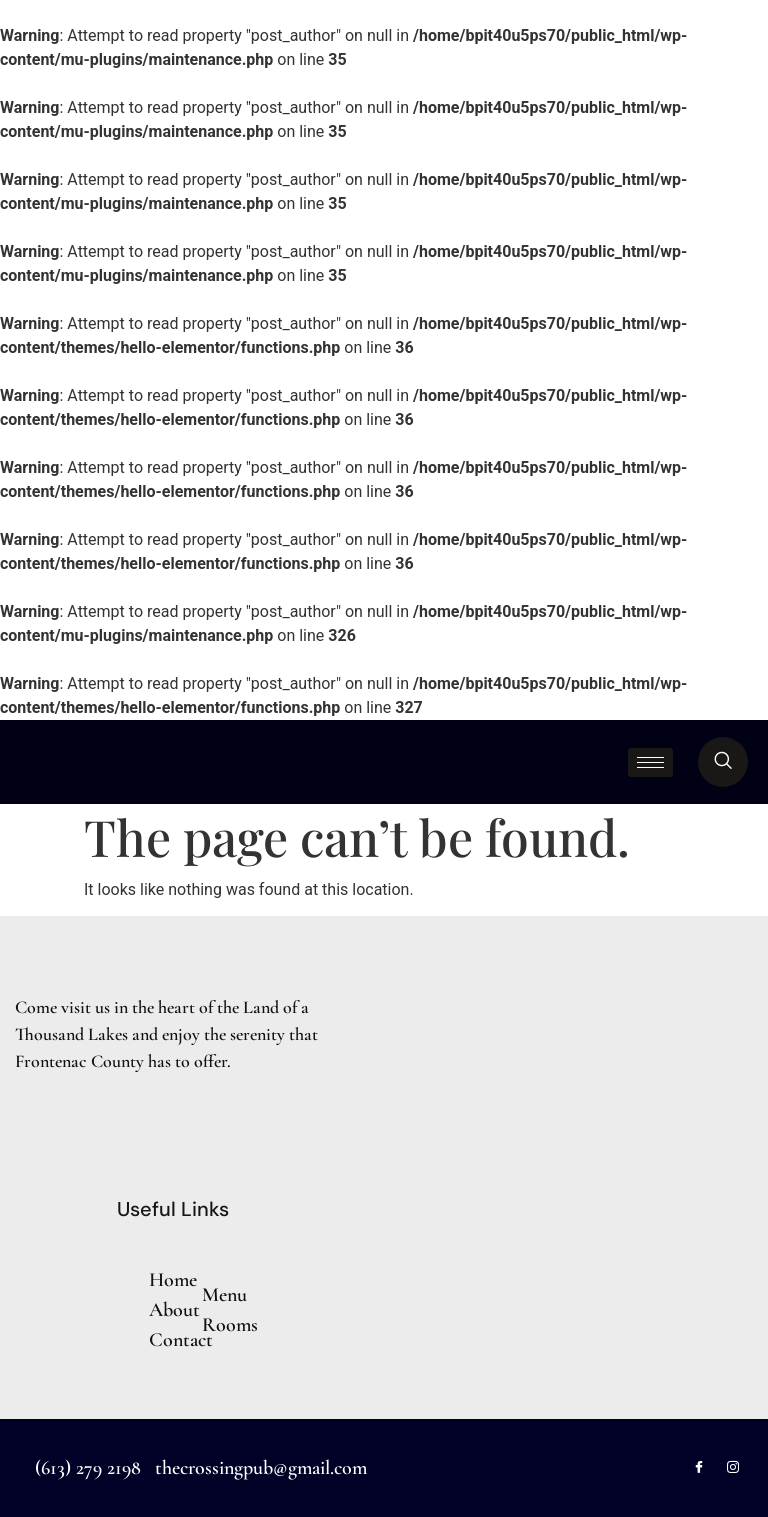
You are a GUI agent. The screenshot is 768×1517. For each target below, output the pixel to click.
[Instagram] (733, 1468)
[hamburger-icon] (650, 762)
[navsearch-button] (723, 762)
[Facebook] (699, 1468)
